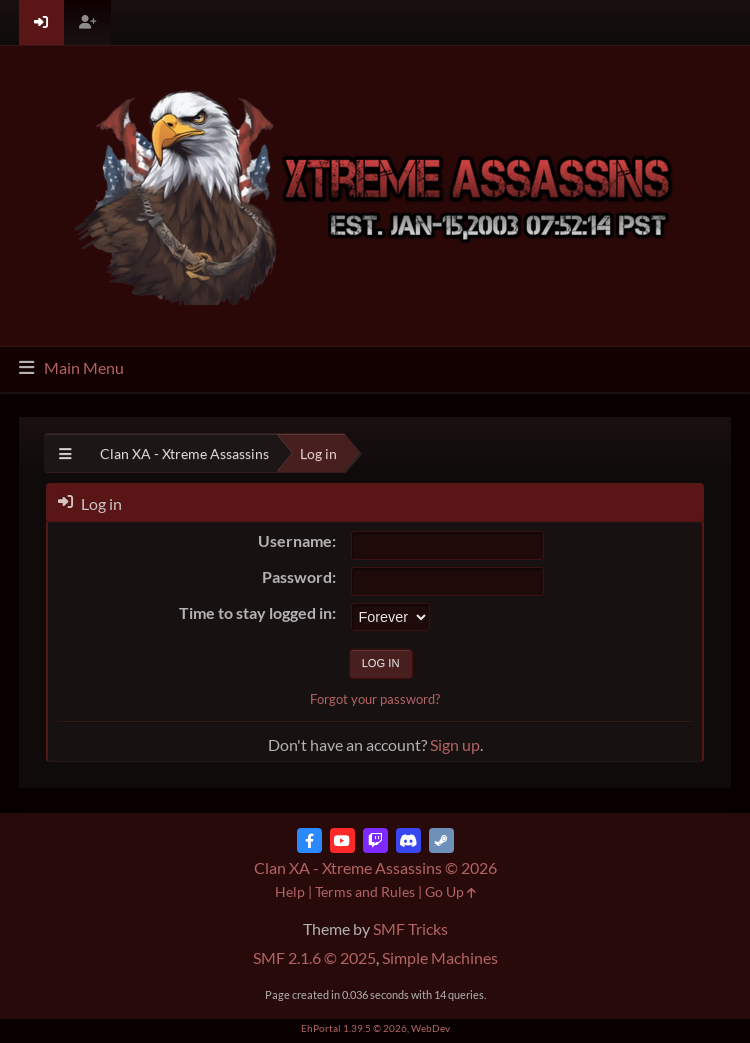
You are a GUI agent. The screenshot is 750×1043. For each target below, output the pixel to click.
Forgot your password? (375, 699)
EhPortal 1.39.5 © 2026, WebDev (375, 1028)
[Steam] (441, 840)
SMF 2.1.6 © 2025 (314, 957)
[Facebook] (309, 840)
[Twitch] (375, 840)
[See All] (65, 453)
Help (290, 891)
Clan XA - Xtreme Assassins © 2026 (375, 867)
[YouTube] (342, 840)
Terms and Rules (365, 891)
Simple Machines (440, 957)
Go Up (450, 891)
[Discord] (408, 840)
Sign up (455, 744)
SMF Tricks (410, 928)
